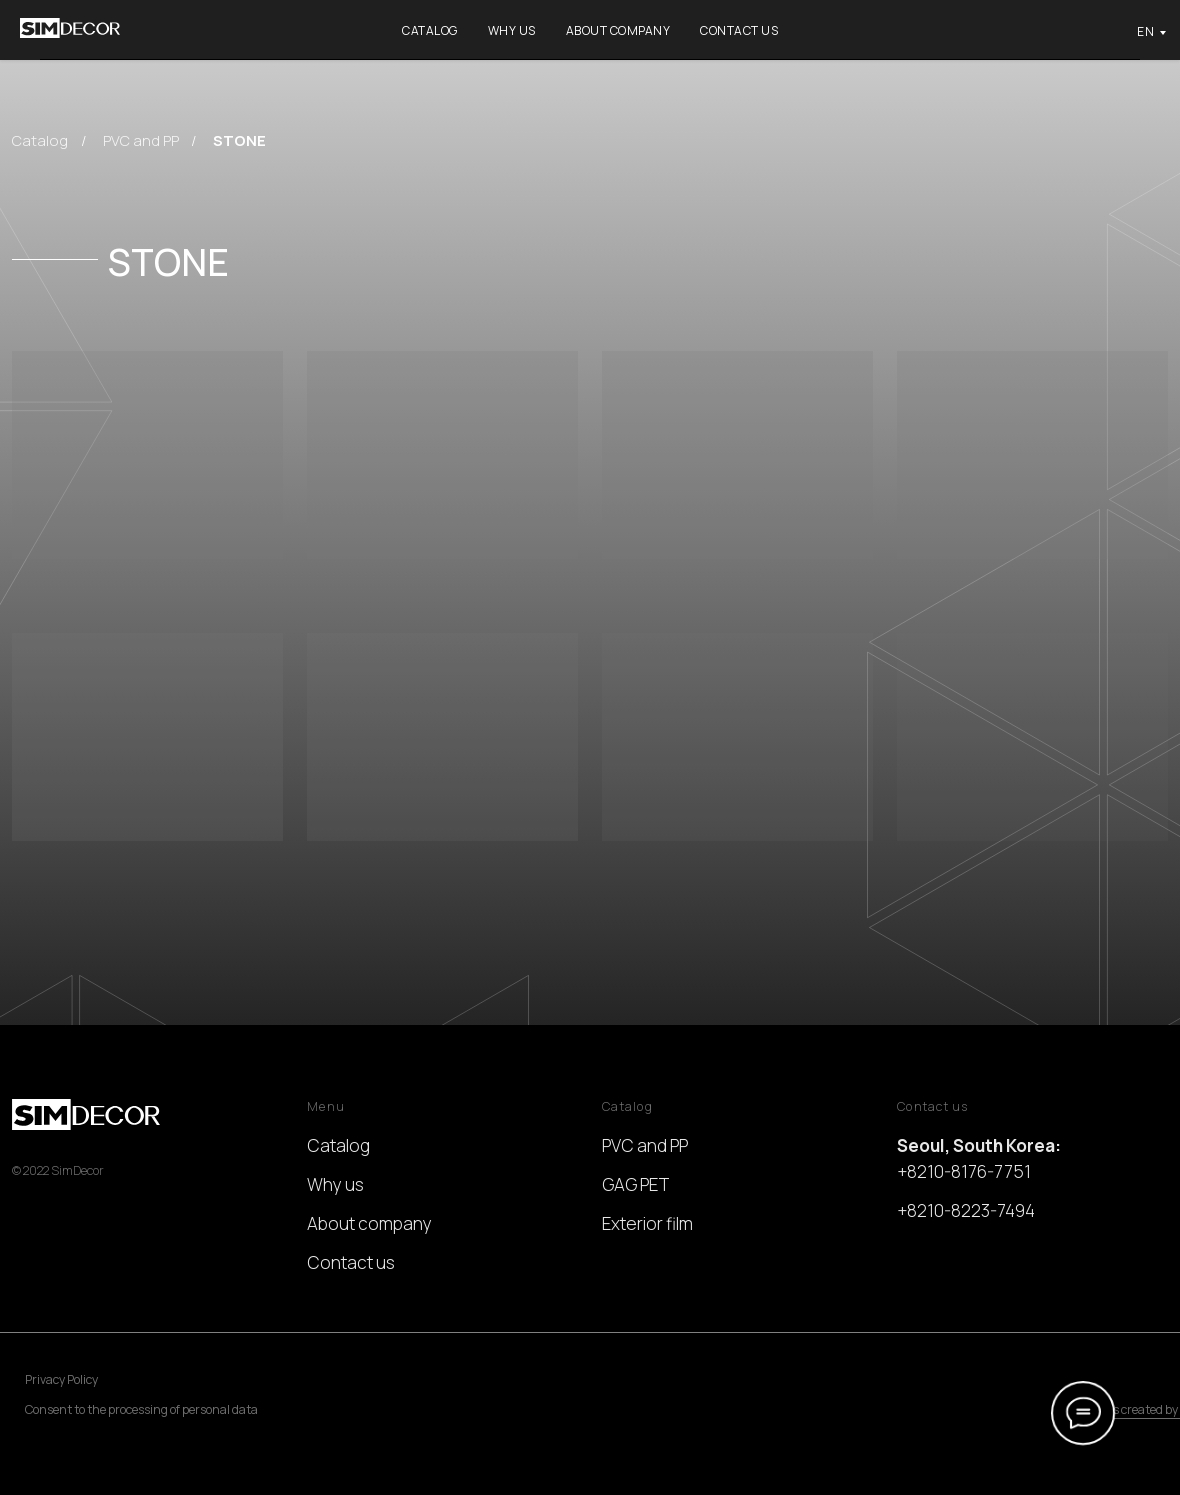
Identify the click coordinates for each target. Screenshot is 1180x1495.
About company (618, 30)
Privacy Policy (61, 1379)
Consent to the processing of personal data (141, 1409)
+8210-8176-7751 (964, 1171)
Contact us (739, 30)
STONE (239, 140)
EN (1145, 31)
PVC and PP (141, 140)
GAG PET (636, 1184)
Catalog (430, 30)
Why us (512, 30)
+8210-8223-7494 (966, 1210)
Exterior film (647, 1223)
